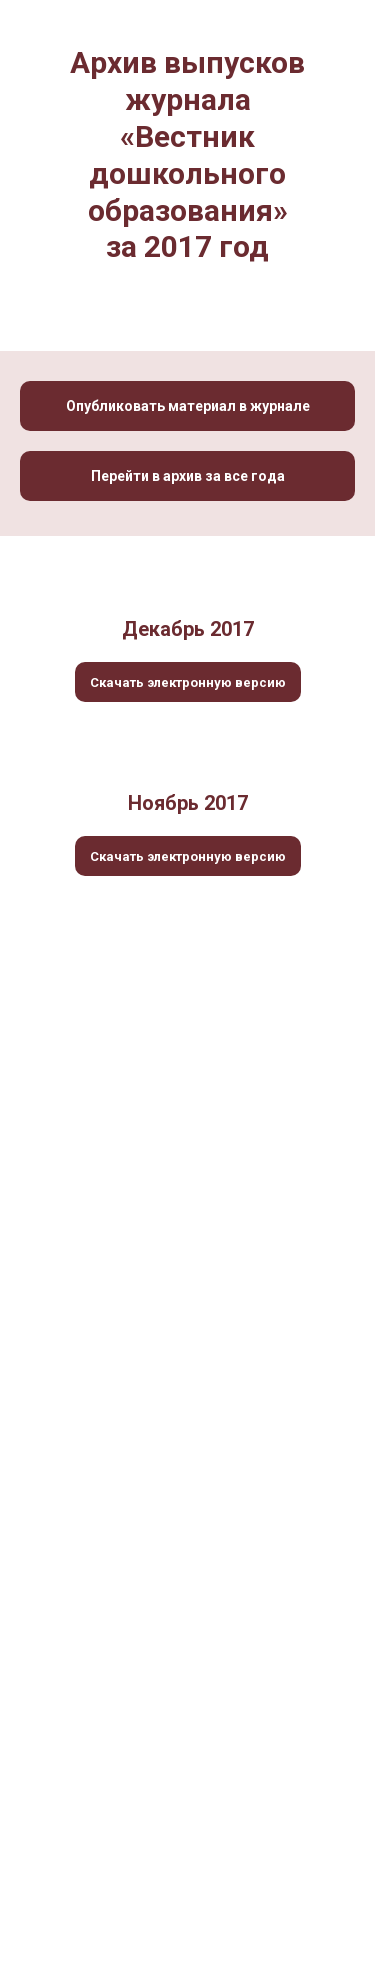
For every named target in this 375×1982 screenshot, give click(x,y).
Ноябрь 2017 (188, 803)
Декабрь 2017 (188, 629)
